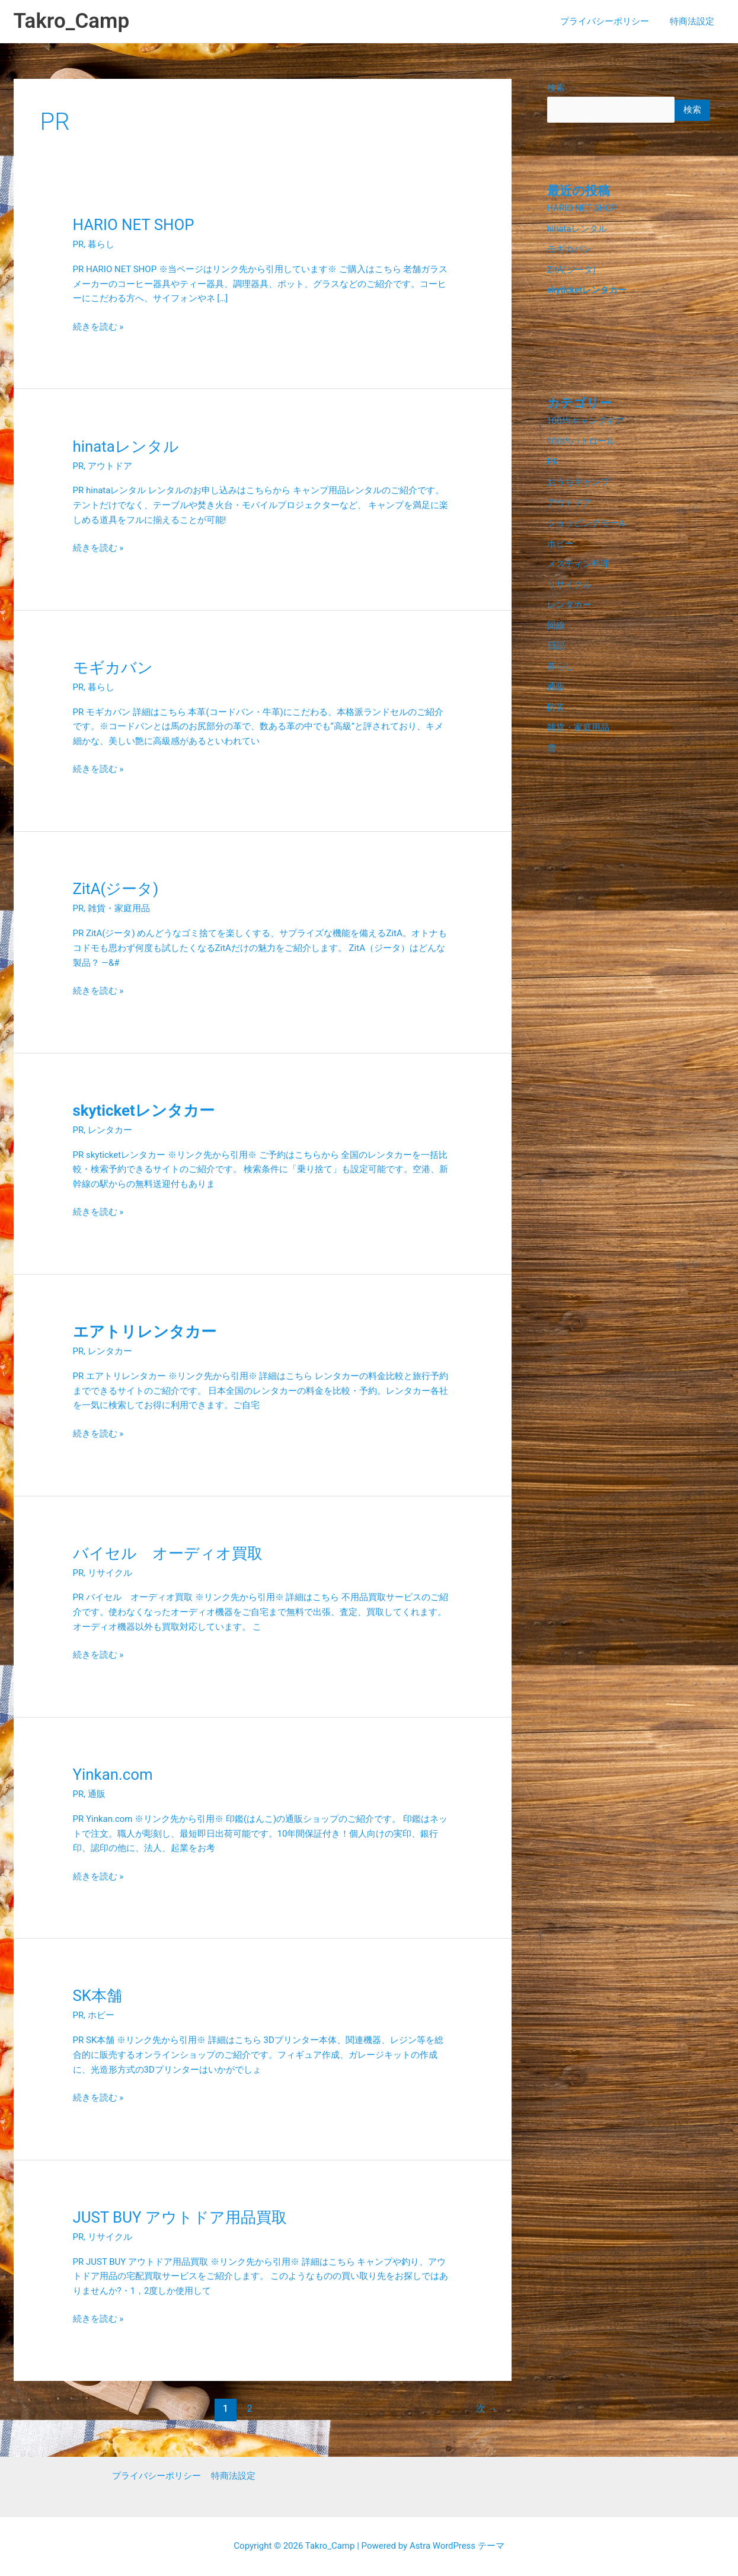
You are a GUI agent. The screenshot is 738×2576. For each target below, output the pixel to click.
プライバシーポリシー (609, 21)
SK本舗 (98, 1995)
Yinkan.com (113, 1774)
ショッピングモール (587, 518)
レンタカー (110, 1130)
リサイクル (110, 1573)
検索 (556, 87)
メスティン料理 (578, 558)
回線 (556, 618)
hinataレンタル (126, 446)
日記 (556, 638)
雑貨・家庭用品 (119, 908)
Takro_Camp (72, 21)
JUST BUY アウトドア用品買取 (180, 2217)
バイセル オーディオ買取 (168, 1553)
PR (78, 244)
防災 (556, 698)
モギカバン (113, 667)
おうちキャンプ (578, 478)
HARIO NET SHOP (134, 225)
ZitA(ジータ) (116, 889)
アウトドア (110, 466)
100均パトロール (581, 438)
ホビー (101, 2015)
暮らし (101, 244)
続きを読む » (98, 326)
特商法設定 (694, 21)
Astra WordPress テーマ (456, 2545)
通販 (97, 1794)
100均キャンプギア (585, 418)
